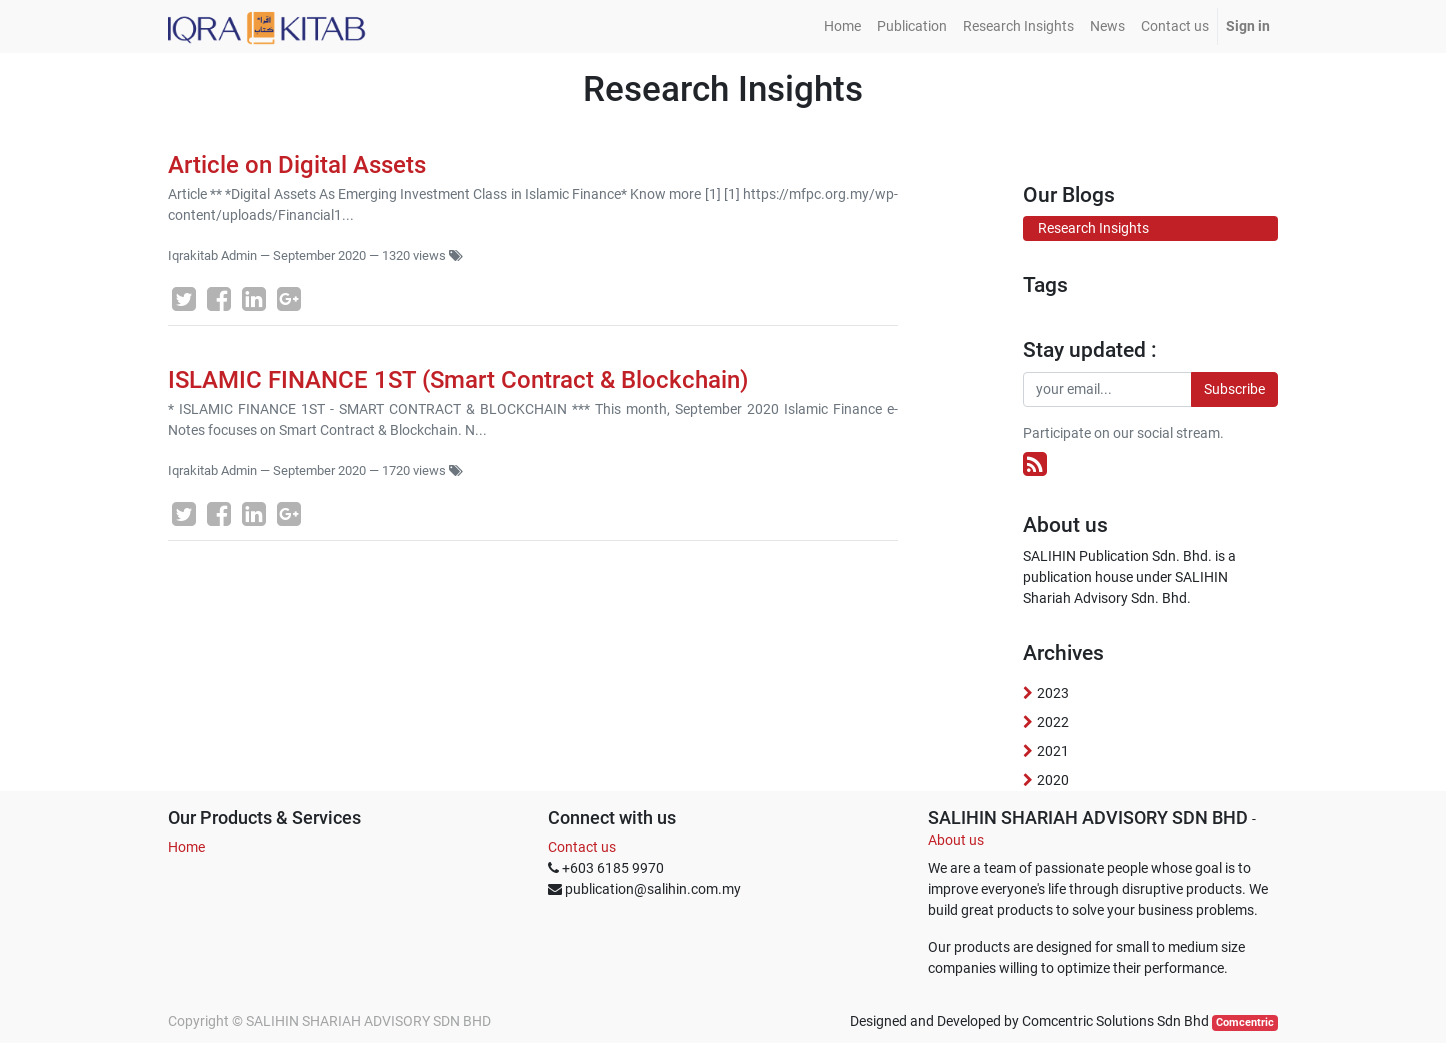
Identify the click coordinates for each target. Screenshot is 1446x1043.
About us (956, 840)
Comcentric (1245, 1022)
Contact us (582, 847)
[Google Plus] (289, 299)
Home (186, 847)
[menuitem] (842, 26)
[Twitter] (184, 299)
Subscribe (1234, 389)
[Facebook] (219, 299)
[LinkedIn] (254, 299)
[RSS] (1035, 464)
